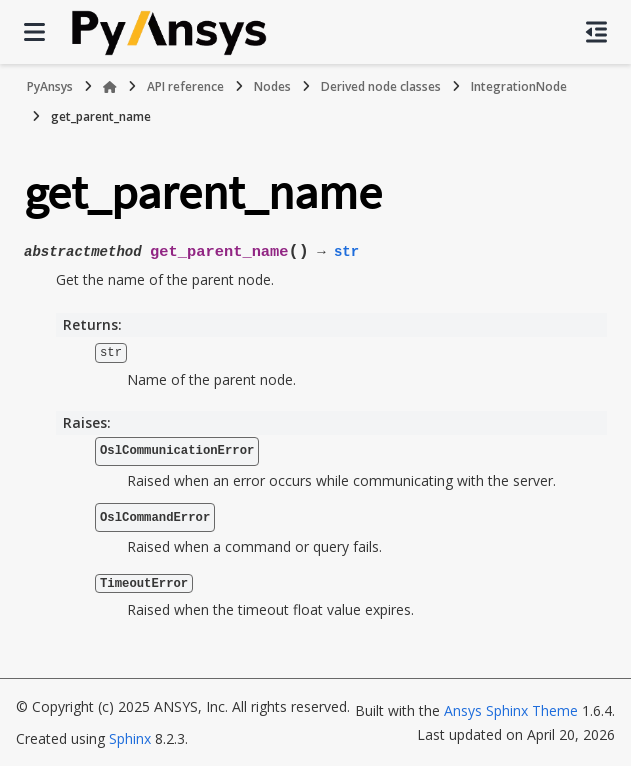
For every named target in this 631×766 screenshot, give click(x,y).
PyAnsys (50, 86)
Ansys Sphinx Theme (511, 709)
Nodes (272, 86)
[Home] (110, 87)
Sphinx (130, 737)
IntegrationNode (519, 86)
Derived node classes (381, 86)
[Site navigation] (34, 32)
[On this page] (596, 32)
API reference (185, 86)
